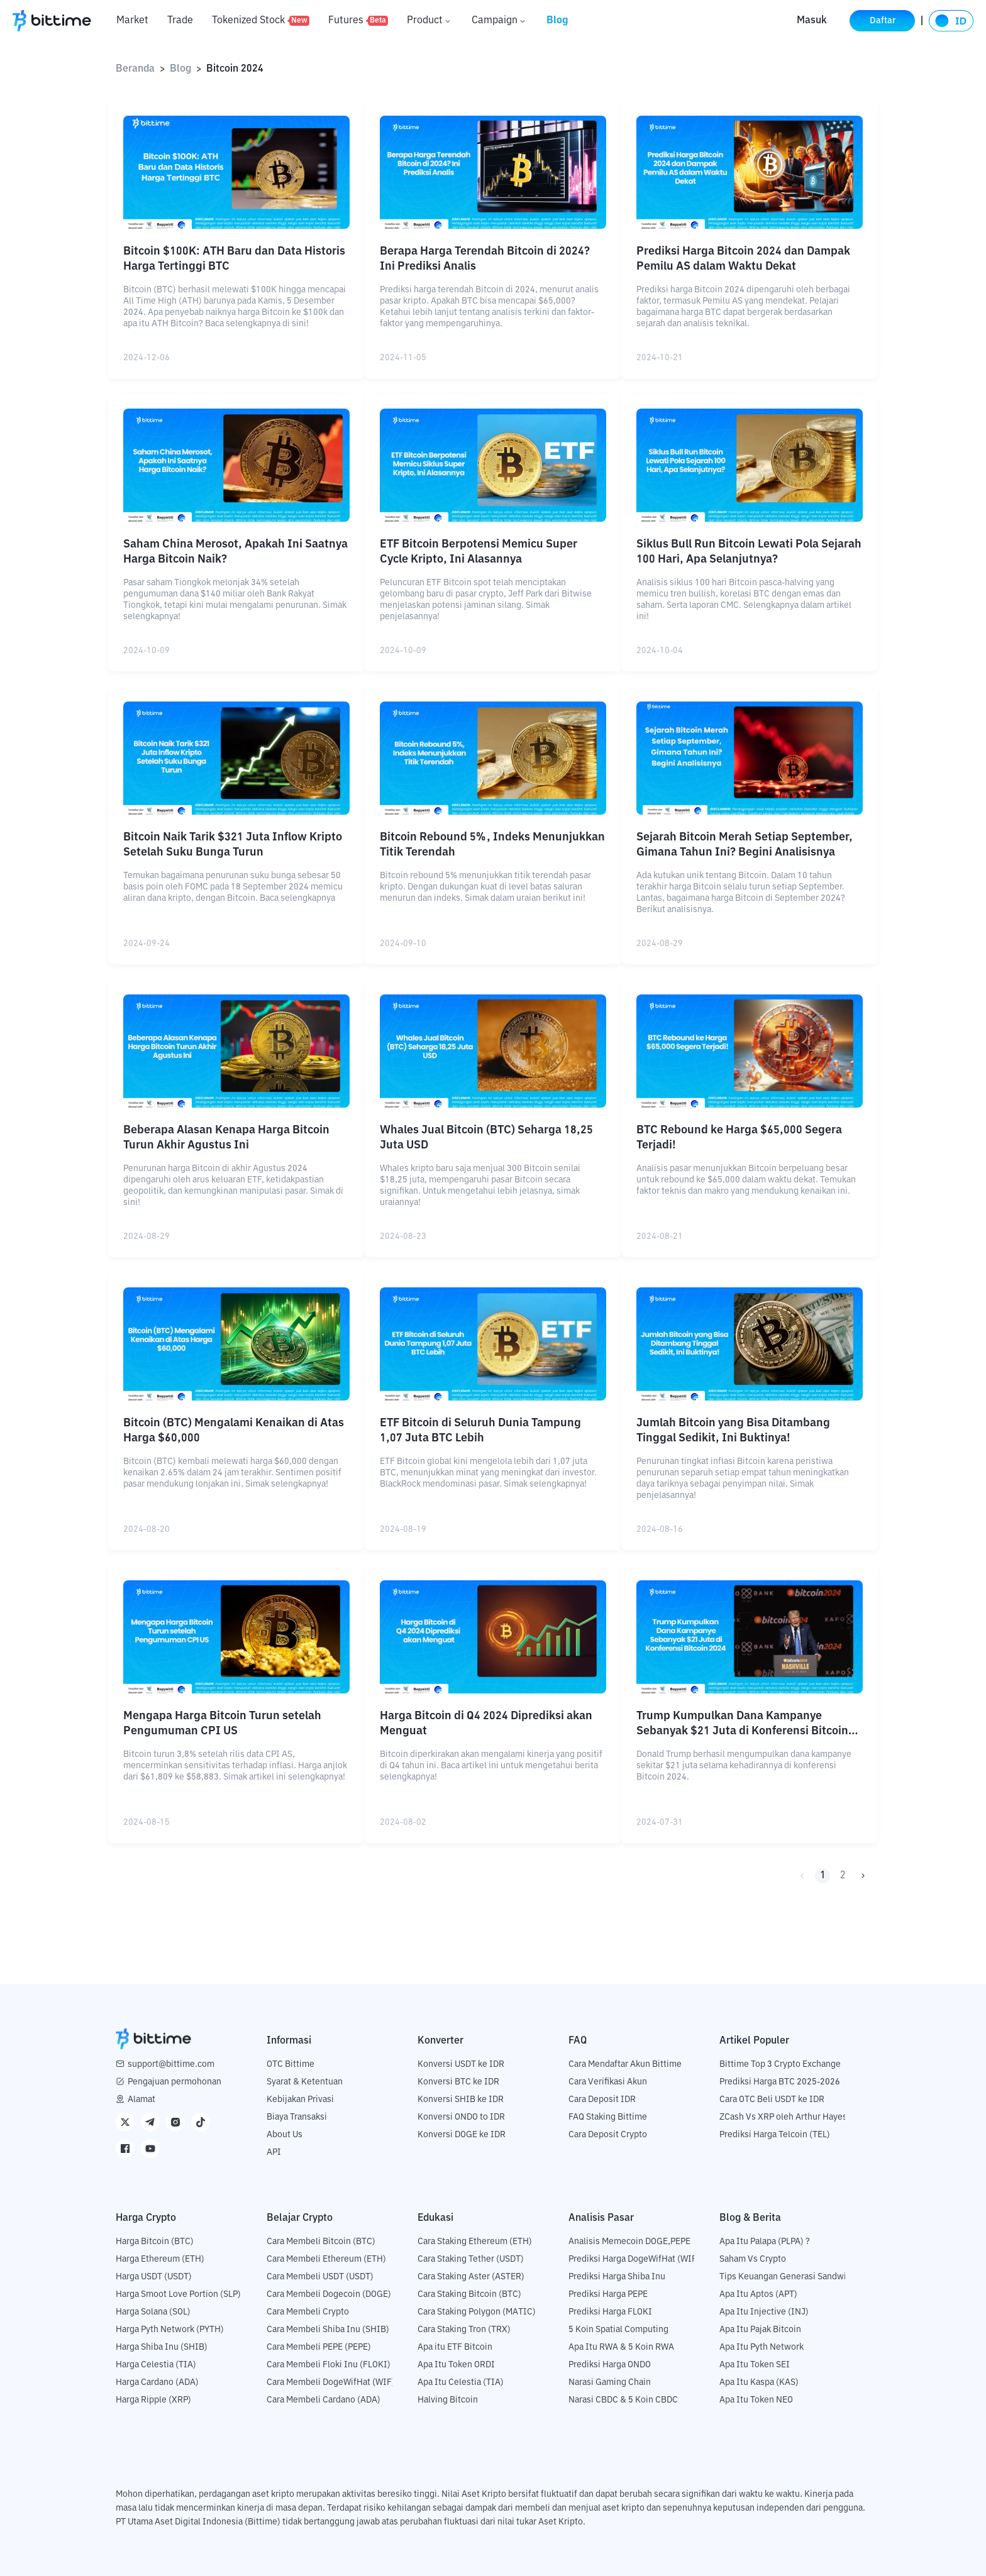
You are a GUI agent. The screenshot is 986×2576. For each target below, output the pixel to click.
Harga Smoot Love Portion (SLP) (178, 2294)
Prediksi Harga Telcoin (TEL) (774, 2134)
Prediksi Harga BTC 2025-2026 (779, 2082)
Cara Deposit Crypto (607, 2134)
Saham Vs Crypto (752, 2259)
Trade (180, 21)
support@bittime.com (171, 2064)
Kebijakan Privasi (300, 2099)
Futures (358, 21)
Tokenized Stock (260, 21)
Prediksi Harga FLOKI (610, 2312)
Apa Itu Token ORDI (456, 2364)
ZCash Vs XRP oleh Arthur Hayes (783, 2117)
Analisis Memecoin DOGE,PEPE (629, 2241)
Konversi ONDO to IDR (461, 2117)
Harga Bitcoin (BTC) (155, 2241)
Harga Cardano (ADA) (157, 2382)
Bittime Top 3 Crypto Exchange (780, 2064)
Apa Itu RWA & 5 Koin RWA (621, 2347)
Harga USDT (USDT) (154, 2276)
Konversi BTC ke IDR (458, 2082)
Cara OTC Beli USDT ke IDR (771, 2099)
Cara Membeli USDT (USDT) (320, 2276)
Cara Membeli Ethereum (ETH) (326, 2259)
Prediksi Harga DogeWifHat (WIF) (634, 2259)
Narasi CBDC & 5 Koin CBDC (623, 2400)
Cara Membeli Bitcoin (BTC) (321, 2241)
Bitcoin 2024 (234, 69)
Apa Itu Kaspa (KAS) (759, 2382)
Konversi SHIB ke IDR (461, 2099)
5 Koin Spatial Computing (618, 2329)
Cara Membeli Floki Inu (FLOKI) (329, 2364)
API (274, 2152)
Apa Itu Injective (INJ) (764, 2312)
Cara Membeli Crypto (308, 2312)
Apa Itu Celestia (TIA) (461, 2382)
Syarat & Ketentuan (305, 2082)
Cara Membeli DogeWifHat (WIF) (331, 2382)
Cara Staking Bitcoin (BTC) (469, 2294)
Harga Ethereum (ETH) (160, 2259)
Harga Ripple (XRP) (153, 2400)
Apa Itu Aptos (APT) (758, 2294)
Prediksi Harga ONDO (609, 2364)
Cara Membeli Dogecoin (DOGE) (329, 2294)
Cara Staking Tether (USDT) (471, 2259)
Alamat (141, 2099)
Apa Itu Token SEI (754, 2364)
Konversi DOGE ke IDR (462, 2134)
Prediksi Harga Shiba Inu (616, 2276)
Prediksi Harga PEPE (608, 2294)
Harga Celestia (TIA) (156, 2364)
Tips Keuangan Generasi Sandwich (787, 2276)
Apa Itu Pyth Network (761, 2347)
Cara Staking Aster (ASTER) (471, 2276)
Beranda (135, 69)
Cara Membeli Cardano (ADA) (323, 2400)
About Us (284, 2134)
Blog (557, 21)
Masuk (812, 21)
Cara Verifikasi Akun (607, 2082)
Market (132, 21)
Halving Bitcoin (448, 2400)
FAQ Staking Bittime (607, 2117)
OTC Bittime (290, 2064)
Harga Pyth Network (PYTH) (170, 2329)
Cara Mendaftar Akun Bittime (625, 2064)
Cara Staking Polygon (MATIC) (477, 2312)
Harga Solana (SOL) (153, 2312)
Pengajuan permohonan (174, 2082)
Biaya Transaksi (297, 2117)
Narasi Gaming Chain (609, 2382)
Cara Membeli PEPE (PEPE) (319, 2347)
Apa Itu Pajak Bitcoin (760, 2329)
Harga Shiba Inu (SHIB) (162, 2347)
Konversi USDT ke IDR (461, 2064)
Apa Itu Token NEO (756, 2400)
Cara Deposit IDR (602, 2099)
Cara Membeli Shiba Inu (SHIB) (328, 2329)
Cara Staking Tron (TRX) (464, 2329)
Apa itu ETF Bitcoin (455, 2347)
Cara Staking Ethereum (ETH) (475, 2241)
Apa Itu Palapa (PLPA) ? (764, 2241)
